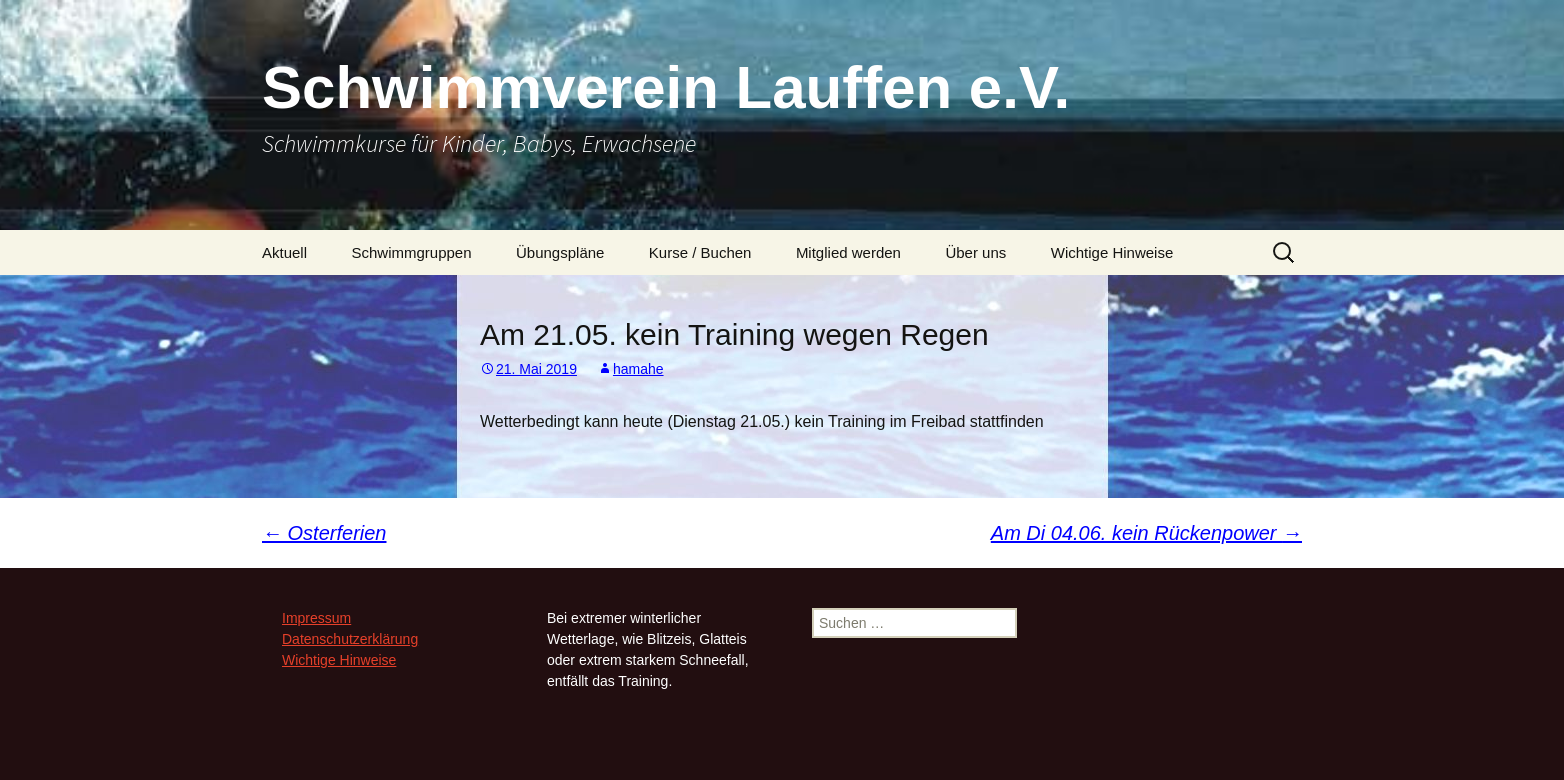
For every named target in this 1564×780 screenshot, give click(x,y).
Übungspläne (560, 252)
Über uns (975, 252)
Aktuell (284, 252)
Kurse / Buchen (700, 252)
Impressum (316, 618)
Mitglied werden (848, 252)
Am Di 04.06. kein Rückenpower (1146, 533)
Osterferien (324, 533)
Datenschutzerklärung (350, 639)
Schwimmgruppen (411, 252)
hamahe (638, 369)
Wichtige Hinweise (1112, 252)
